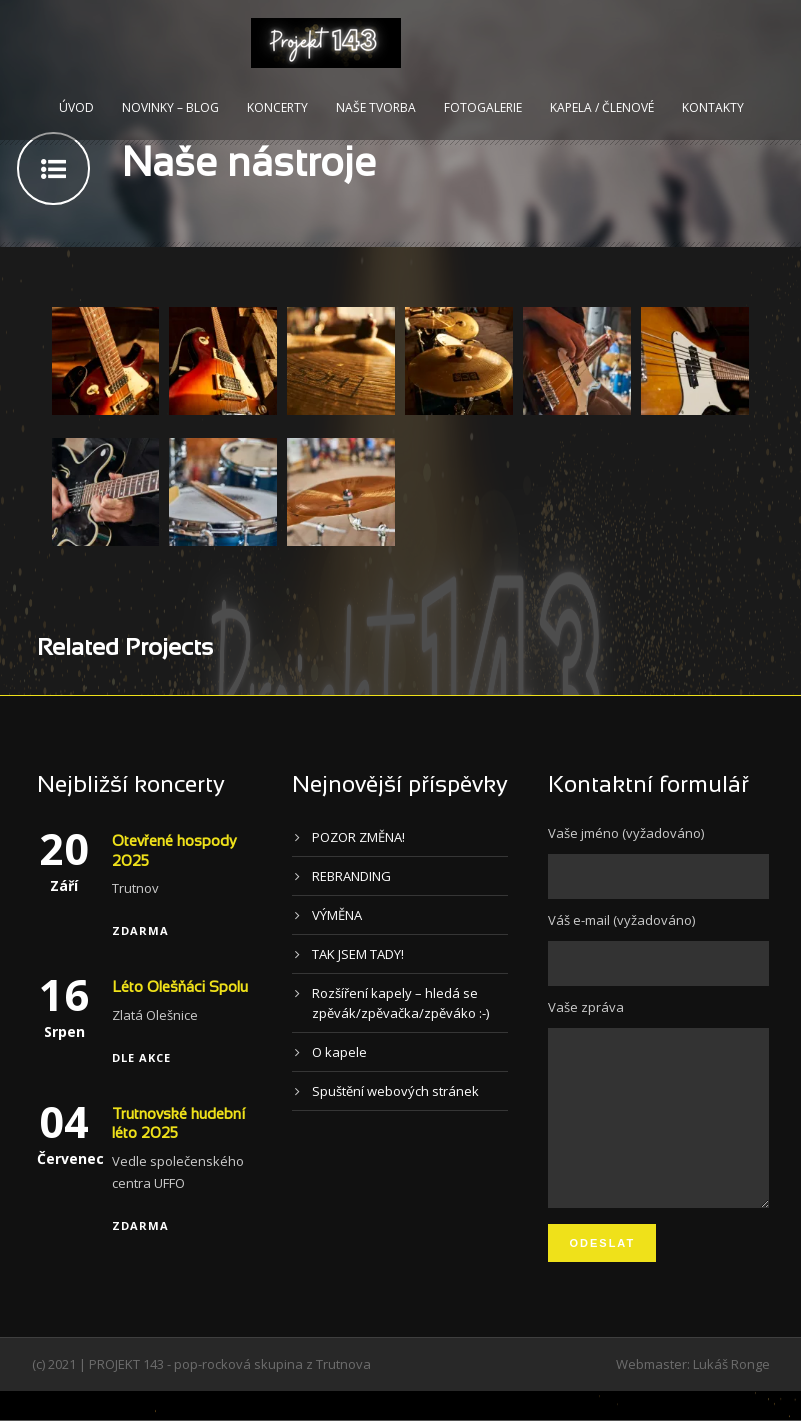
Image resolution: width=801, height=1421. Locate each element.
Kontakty (713, 107)
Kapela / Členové (602, 107)
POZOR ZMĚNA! (358, 837)
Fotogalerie (483, 107)
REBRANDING (351, 876)
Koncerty (277, 107)
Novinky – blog (170, 107)
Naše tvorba (376, 107)
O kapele (339, 1052)
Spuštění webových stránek (395, 1091)
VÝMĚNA (337, 915)
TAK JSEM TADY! (358, 954)
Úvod (76, 107)
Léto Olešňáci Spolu (180, 988)
